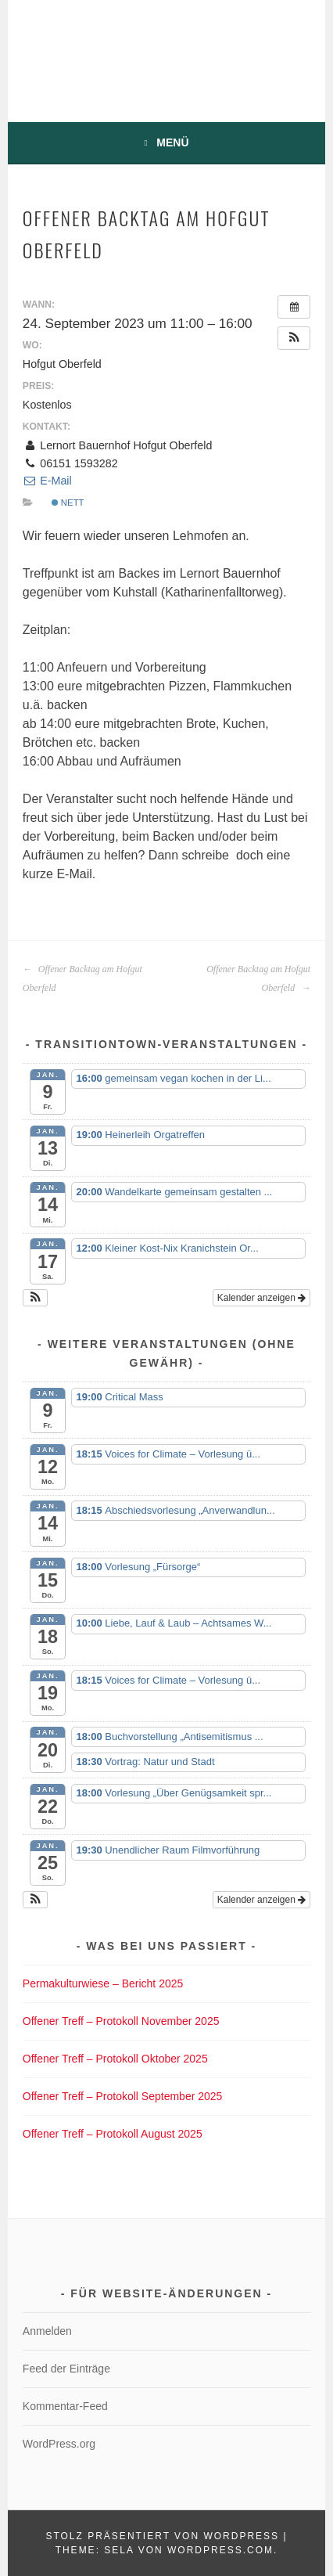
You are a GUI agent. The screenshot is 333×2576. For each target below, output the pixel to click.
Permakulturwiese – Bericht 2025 (103, 1983)
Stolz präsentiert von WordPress (162, 2536)
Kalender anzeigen (261, 1297)
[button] (294, 338)
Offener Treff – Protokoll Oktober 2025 (115, 2058)
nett (68, 502)
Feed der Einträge (66, 2368)
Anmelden (47, 2331)
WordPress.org (59, 2443)
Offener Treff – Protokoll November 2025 (121, 2021)
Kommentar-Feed (65, 2406)
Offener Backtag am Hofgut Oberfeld (82, 978)
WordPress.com (220, 2550)
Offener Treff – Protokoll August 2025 (112, 2133)
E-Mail (47, 480)
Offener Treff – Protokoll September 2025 (123, 2096)
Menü (172, 142)
